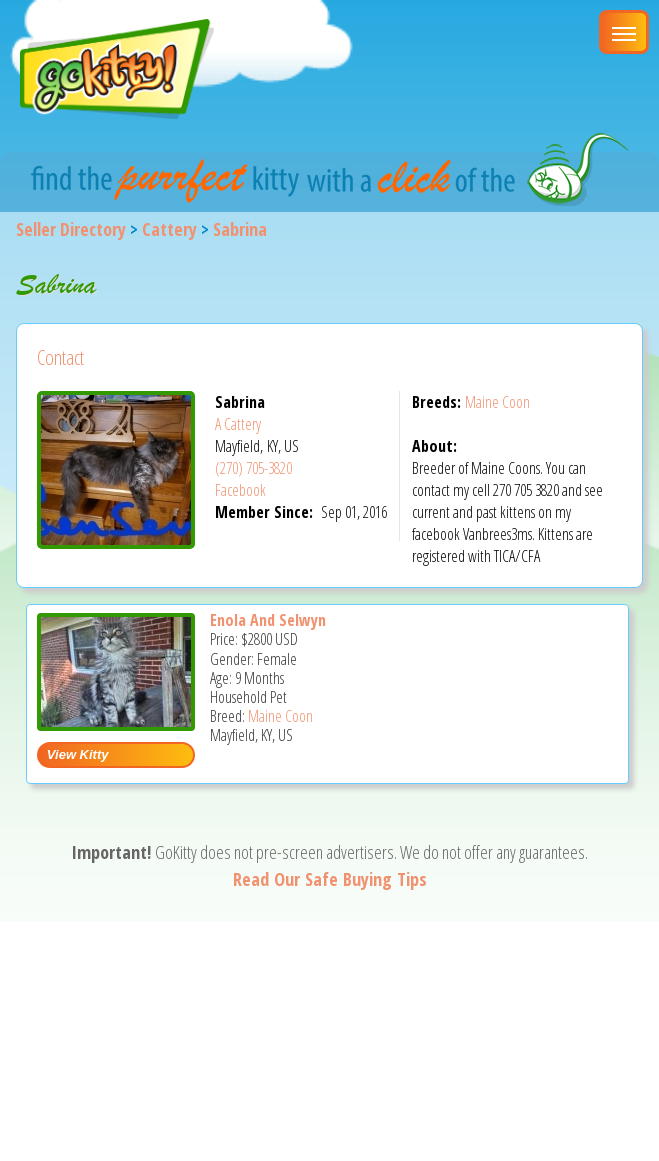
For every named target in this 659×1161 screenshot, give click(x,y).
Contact (60, 357)
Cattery (169, 229)
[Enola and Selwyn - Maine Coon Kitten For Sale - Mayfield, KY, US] (116, 723)
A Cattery (238, 424)
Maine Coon (497, 402)
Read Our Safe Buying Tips (330, 879)
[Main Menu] (624, 32)
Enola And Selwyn (268, 620)
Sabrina (240, 229)
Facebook (240, 490)
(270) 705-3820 (253, 468)
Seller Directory (71, 229)
